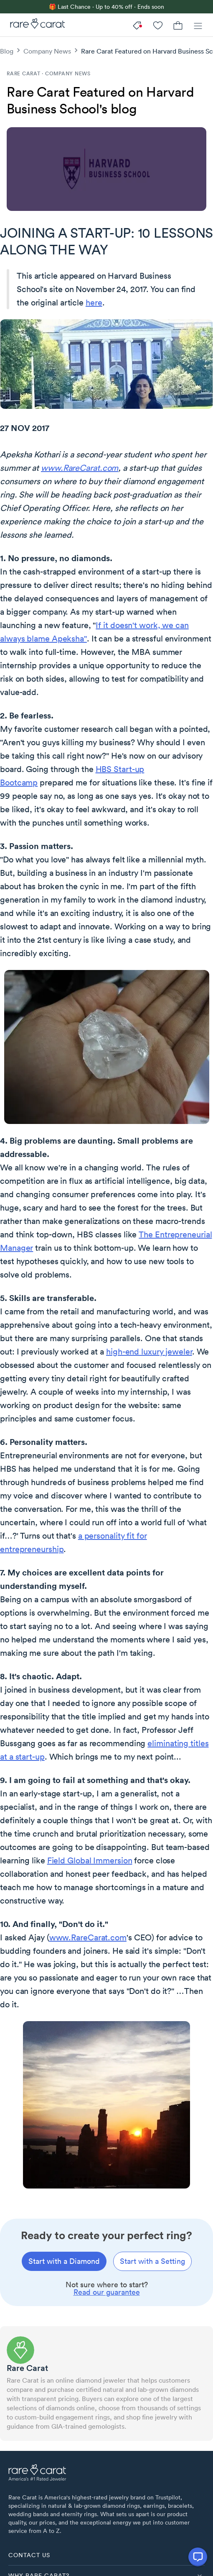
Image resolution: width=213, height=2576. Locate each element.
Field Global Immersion (89, 1860)
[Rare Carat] (35, 24)
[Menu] (198, 25)
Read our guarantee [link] (107, 2292)
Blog (6, 51)
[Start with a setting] (152, 2261)
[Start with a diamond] (64, 2261)
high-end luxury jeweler (149, 1352)
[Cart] (178, 25)
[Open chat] (197, 2557)
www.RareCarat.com (79, 468)
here (94, 303)
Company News (47, 51)
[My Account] (158, 25)
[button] (106, 2555)
